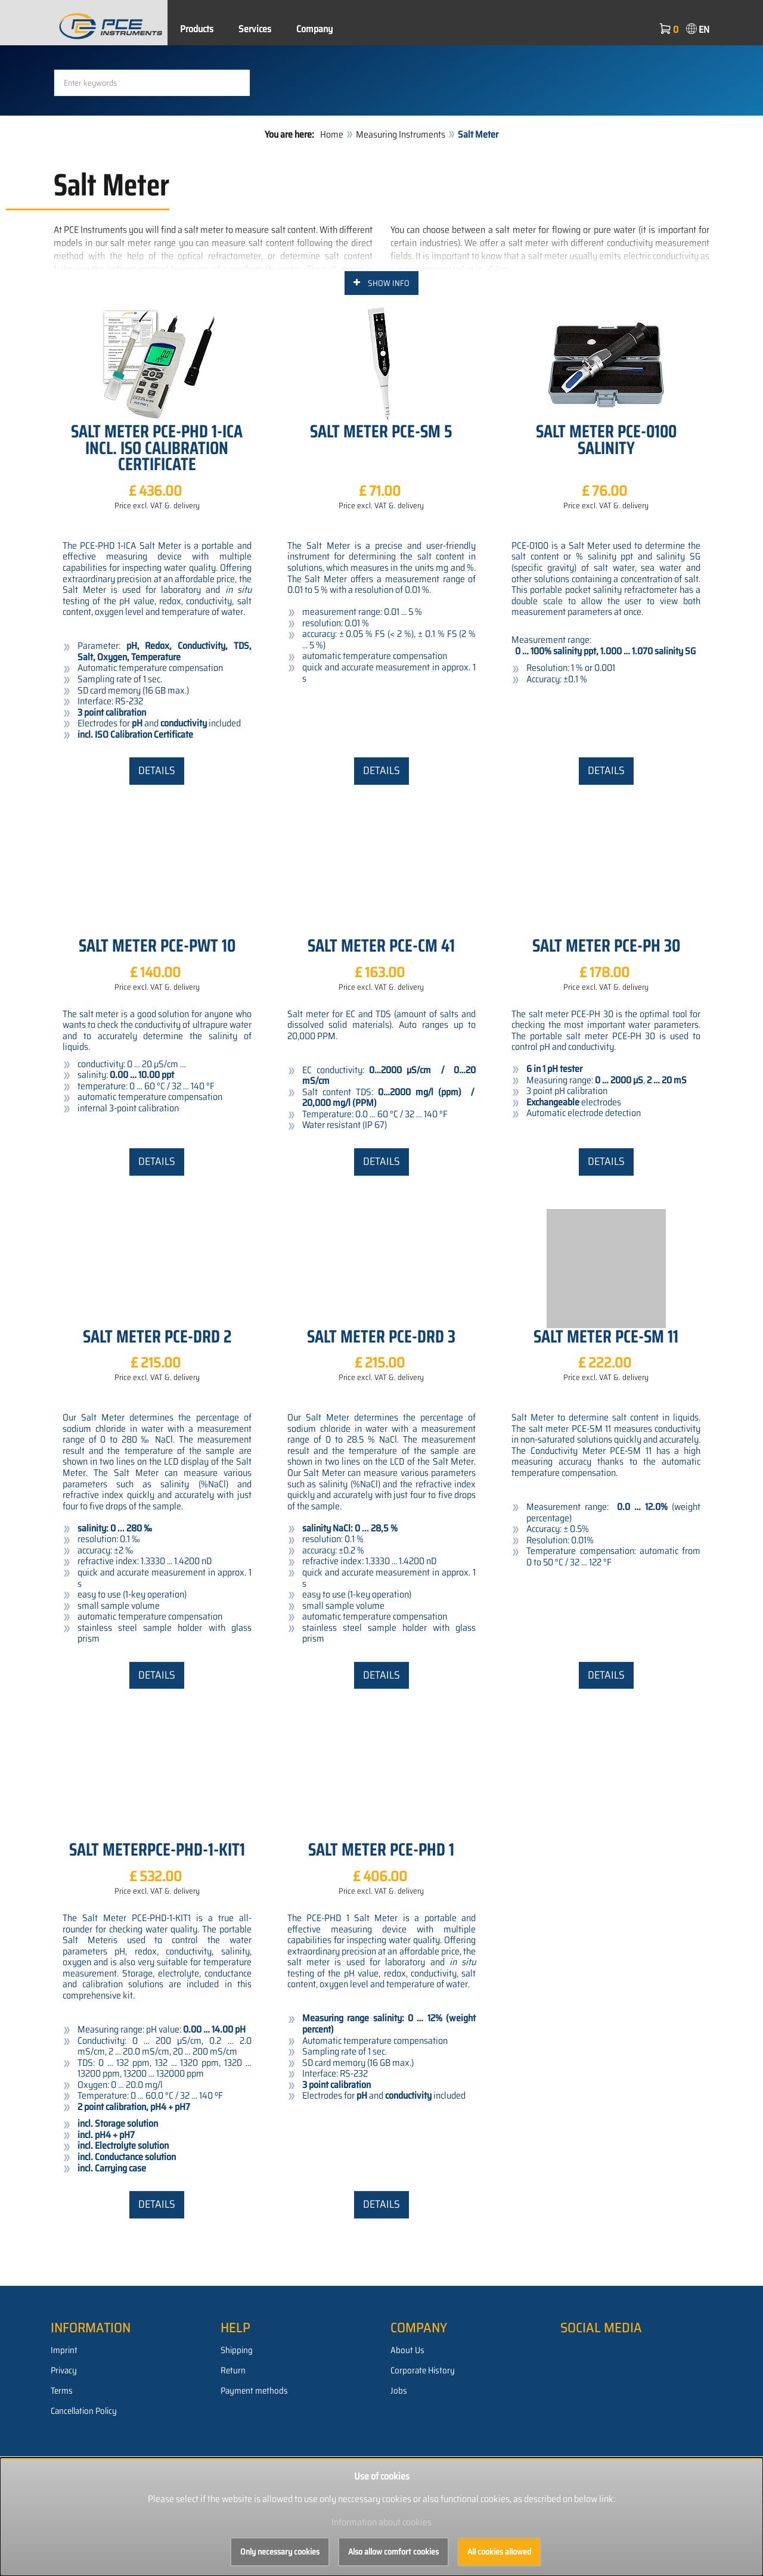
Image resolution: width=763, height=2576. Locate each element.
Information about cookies (381, 2522)
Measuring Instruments (400, 214)
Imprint (64, 2430)
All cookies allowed (499, 2551)
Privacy (64, 2450)
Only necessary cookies (280, 2551)
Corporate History (422, 2450)
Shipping (237, 2430)
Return (233, 2450)
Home (331, 214)
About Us (407, 2430)
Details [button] (156, 850)
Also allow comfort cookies (393, 2551)
